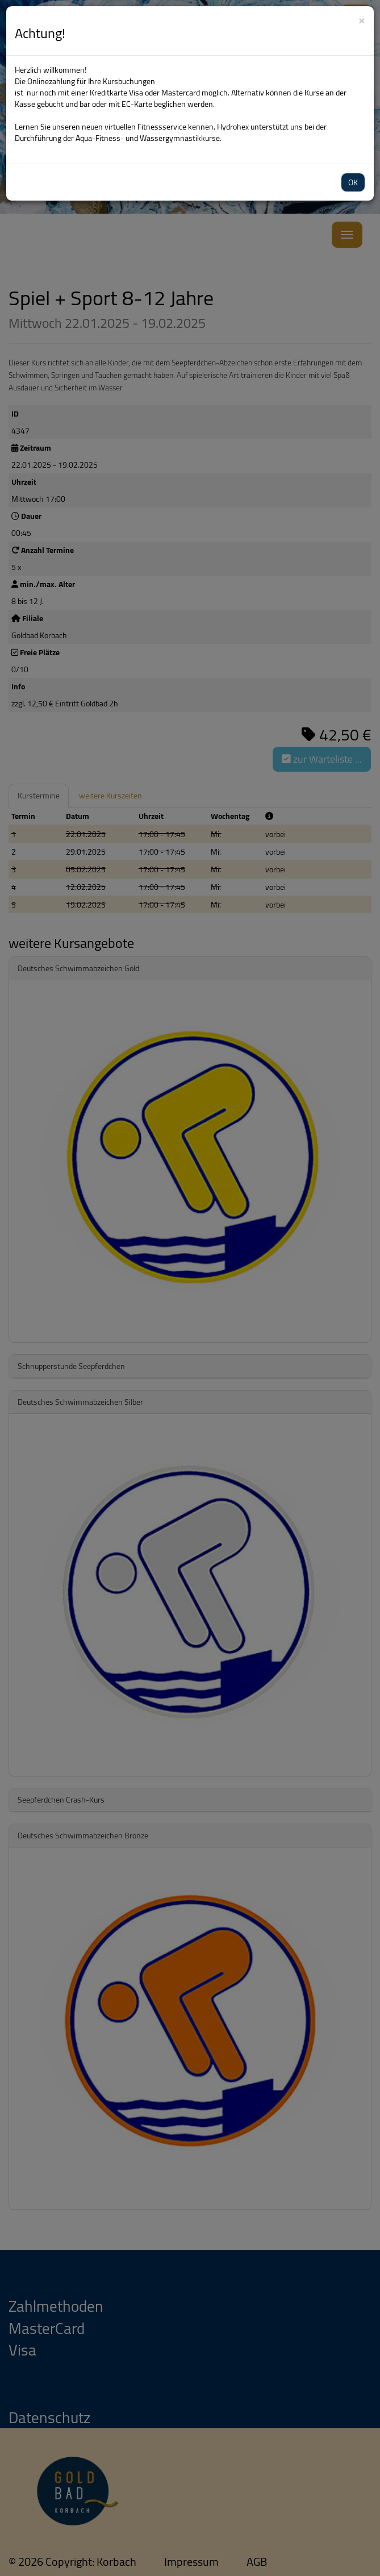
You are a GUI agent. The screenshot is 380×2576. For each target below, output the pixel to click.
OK (353, 182)
